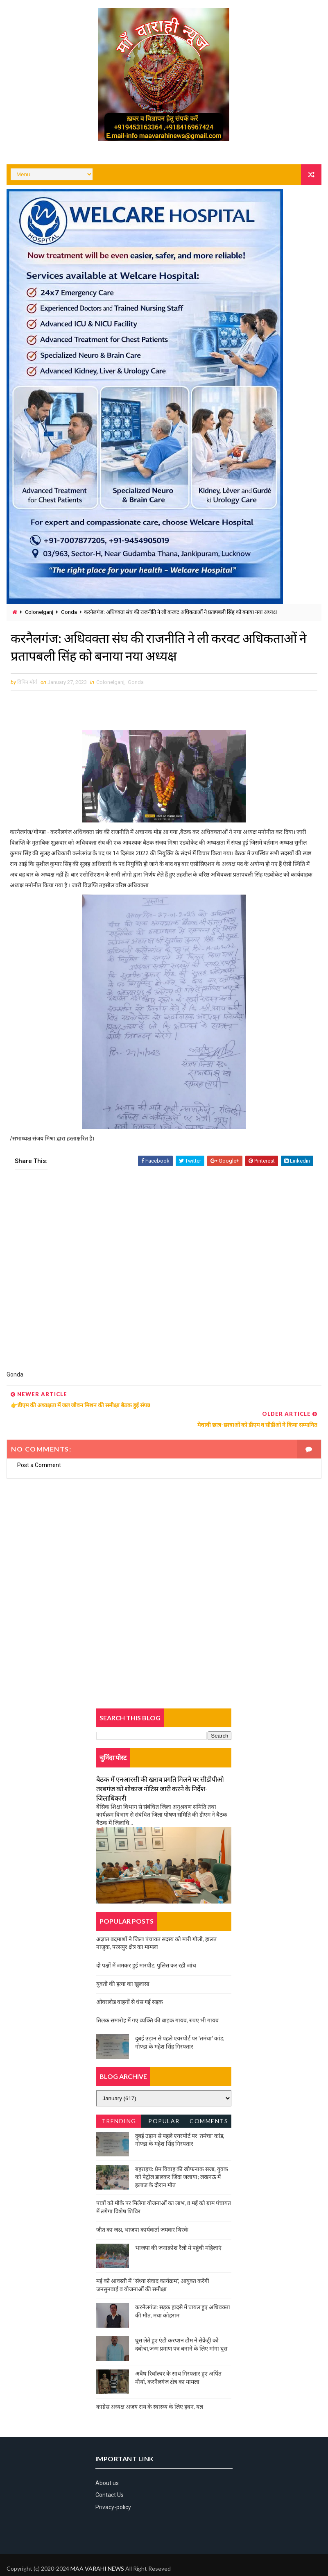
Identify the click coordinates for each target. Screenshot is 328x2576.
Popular (164, 2101)
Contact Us (109, 2475)
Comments (209, 2101)
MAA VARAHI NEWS (97, 2549)
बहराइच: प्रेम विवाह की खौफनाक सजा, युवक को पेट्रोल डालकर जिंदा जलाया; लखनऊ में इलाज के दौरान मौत (181, 2157)
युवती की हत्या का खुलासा (122, 1964)
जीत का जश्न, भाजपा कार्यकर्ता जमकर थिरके (142, 2210)
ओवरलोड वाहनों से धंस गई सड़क (129, 1982)
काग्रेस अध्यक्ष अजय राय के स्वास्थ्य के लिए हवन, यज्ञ (149, 2387)
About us (107, 2463)
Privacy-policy (113, 2488)
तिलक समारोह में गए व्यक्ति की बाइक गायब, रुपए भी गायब (157, 2000)
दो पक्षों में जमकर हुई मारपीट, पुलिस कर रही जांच (146, 1945)
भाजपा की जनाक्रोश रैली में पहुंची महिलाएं (178, 2228)
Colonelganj (39, 612)
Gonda (69, 612)
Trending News (119, 2103)
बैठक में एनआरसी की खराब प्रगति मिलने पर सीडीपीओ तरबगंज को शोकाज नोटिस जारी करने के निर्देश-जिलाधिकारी (160, 1769)
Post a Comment (39, 1445)
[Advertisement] (164, 1276)
